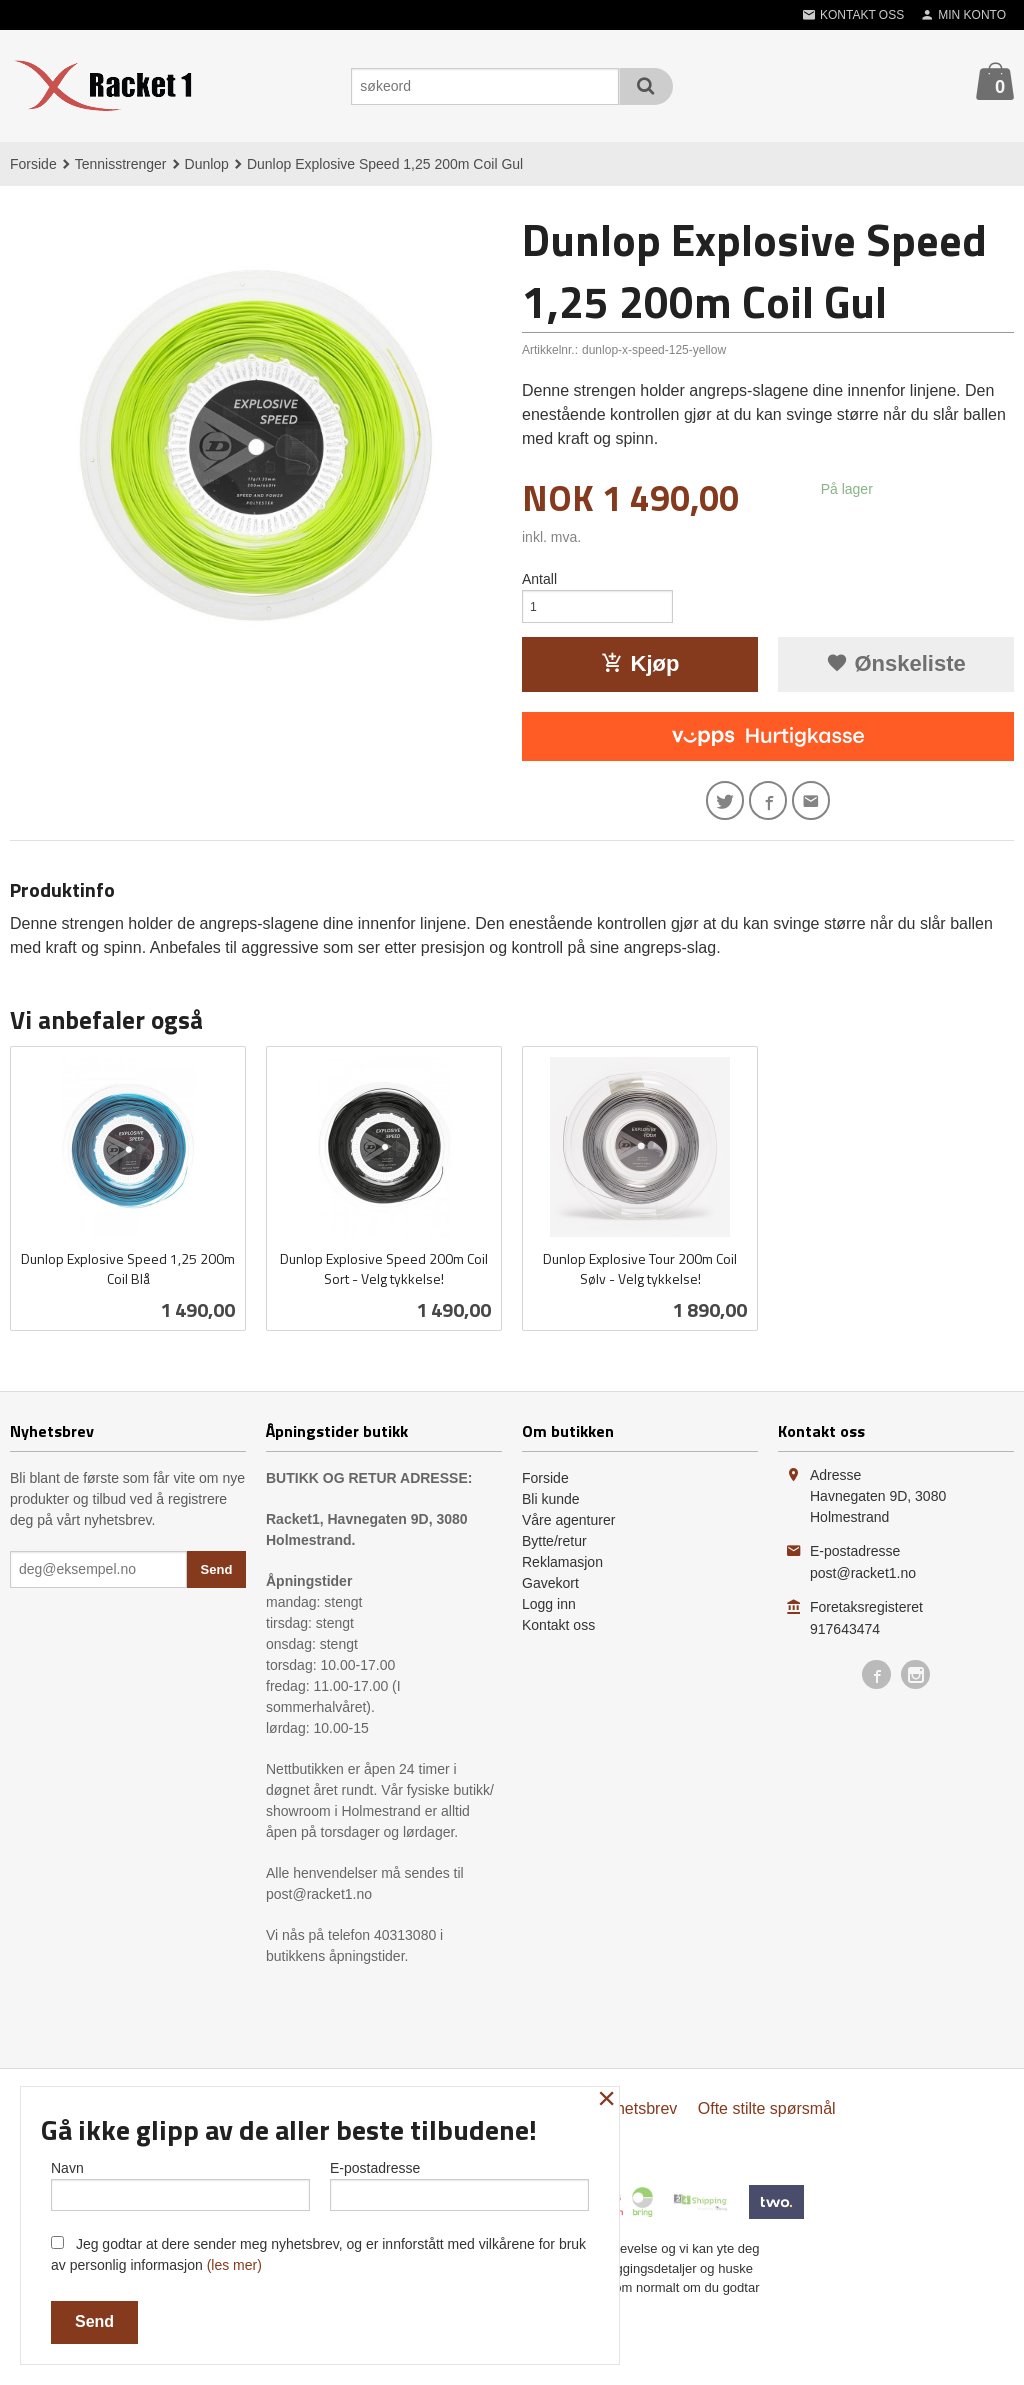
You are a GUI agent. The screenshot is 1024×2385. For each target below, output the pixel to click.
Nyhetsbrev (636, 2120)
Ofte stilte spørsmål (767, 2120)
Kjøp (640, 669)
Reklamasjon (562, 1574)
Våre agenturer (568, 1532)
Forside (33, 164)
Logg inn (549, 1616)
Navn (180, 2181)
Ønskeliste (895, 669)
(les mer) (234, 2265)
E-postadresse (459, 2181)
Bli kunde (551, 1511)
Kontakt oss (558, 1637)
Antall (539, 579)
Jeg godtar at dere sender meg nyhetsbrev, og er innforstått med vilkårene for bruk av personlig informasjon (318, 2254)
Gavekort (550, 1595)
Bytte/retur (554, 1553)
